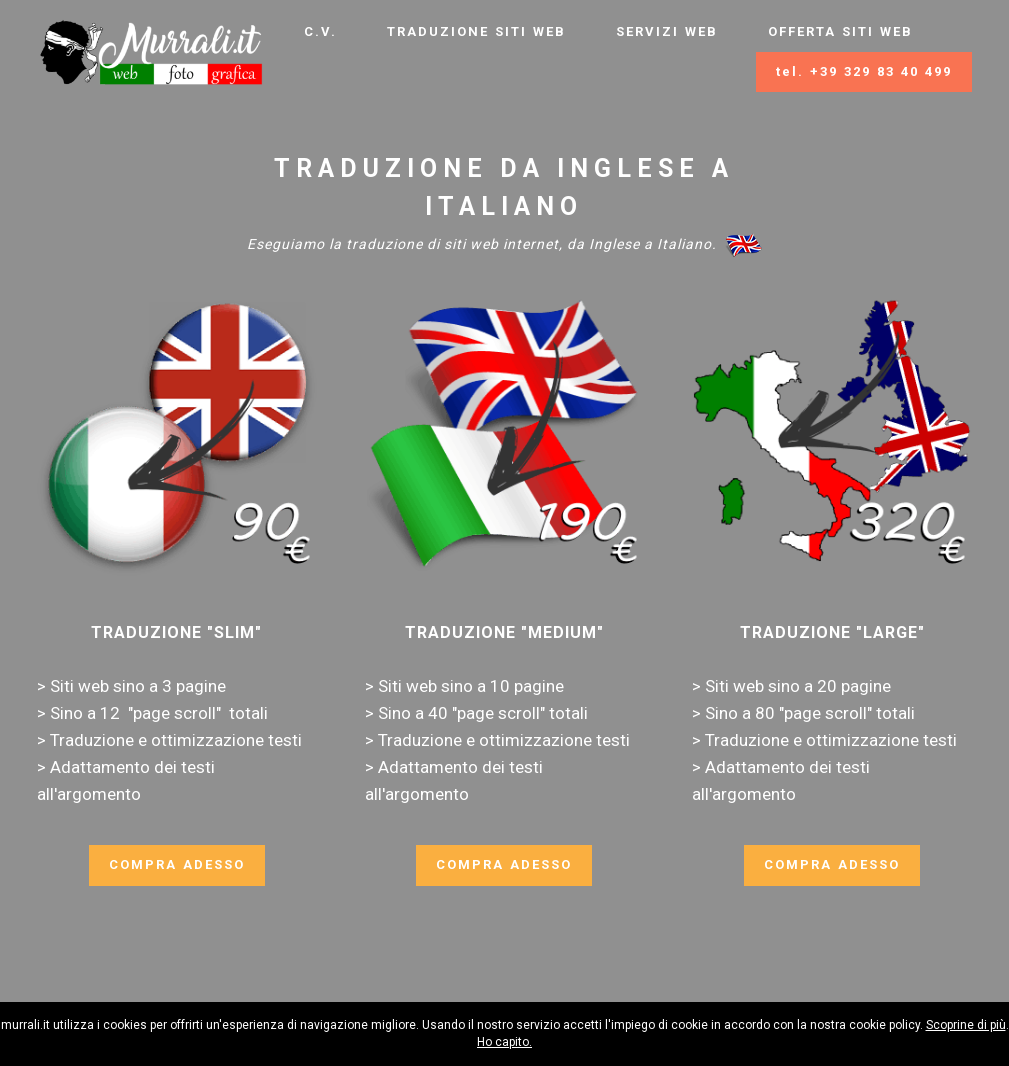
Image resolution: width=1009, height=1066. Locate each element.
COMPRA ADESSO (177, 864)
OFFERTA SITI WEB (840, 31)
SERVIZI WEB (667, 31)
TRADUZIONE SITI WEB (476, 31)
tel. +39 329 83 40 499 (864, 71)
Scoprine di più (966, 1025)
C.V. (320, 31)
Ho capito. (504, 1042)
